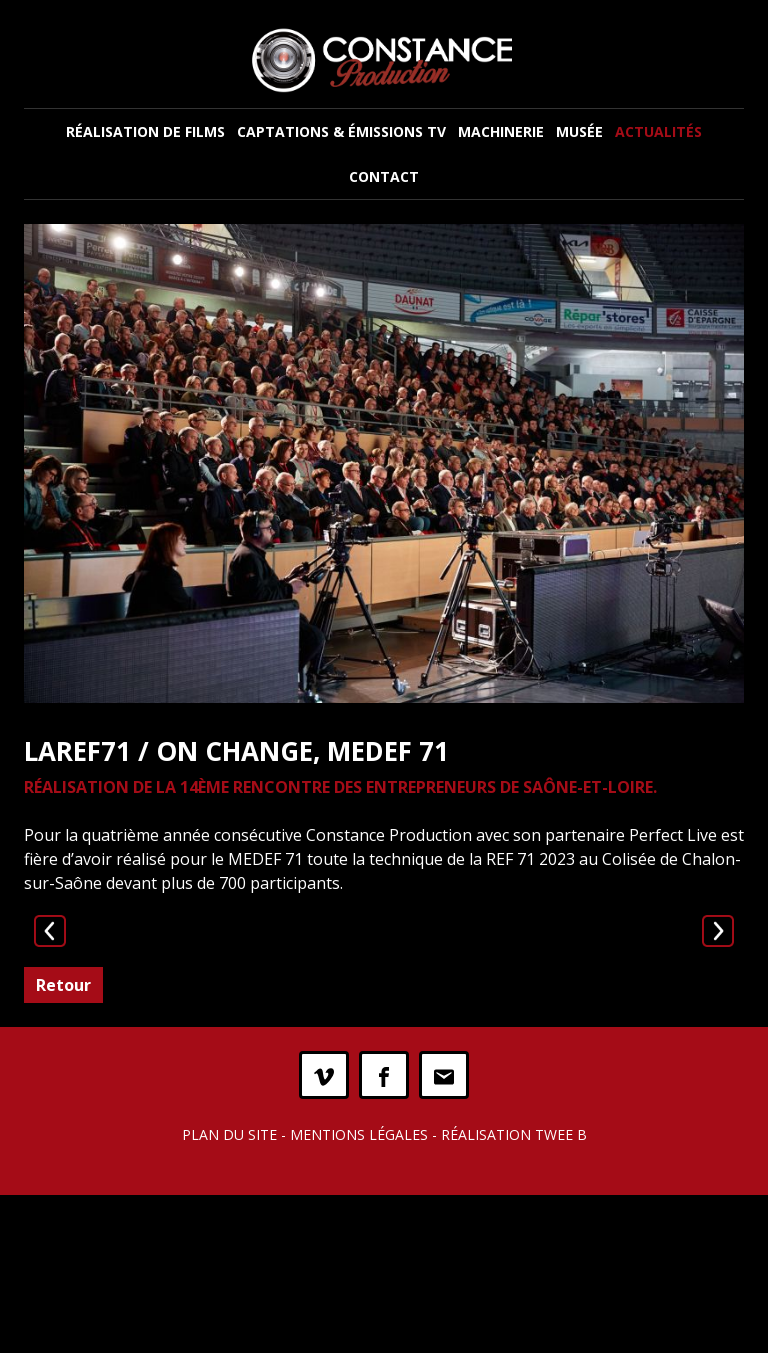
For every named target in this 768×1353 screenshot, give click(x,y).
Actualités (658, 131)
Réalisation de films (145, 131)
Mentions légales (359, 1292)
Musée (579, 131)
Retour (63, 1143)
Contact (384, 176)
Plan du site (229, 1292)
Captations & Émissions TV (341, 131)
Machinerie (501, 131)
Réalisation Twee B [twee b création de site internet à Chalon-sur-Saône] (514, 1292)
